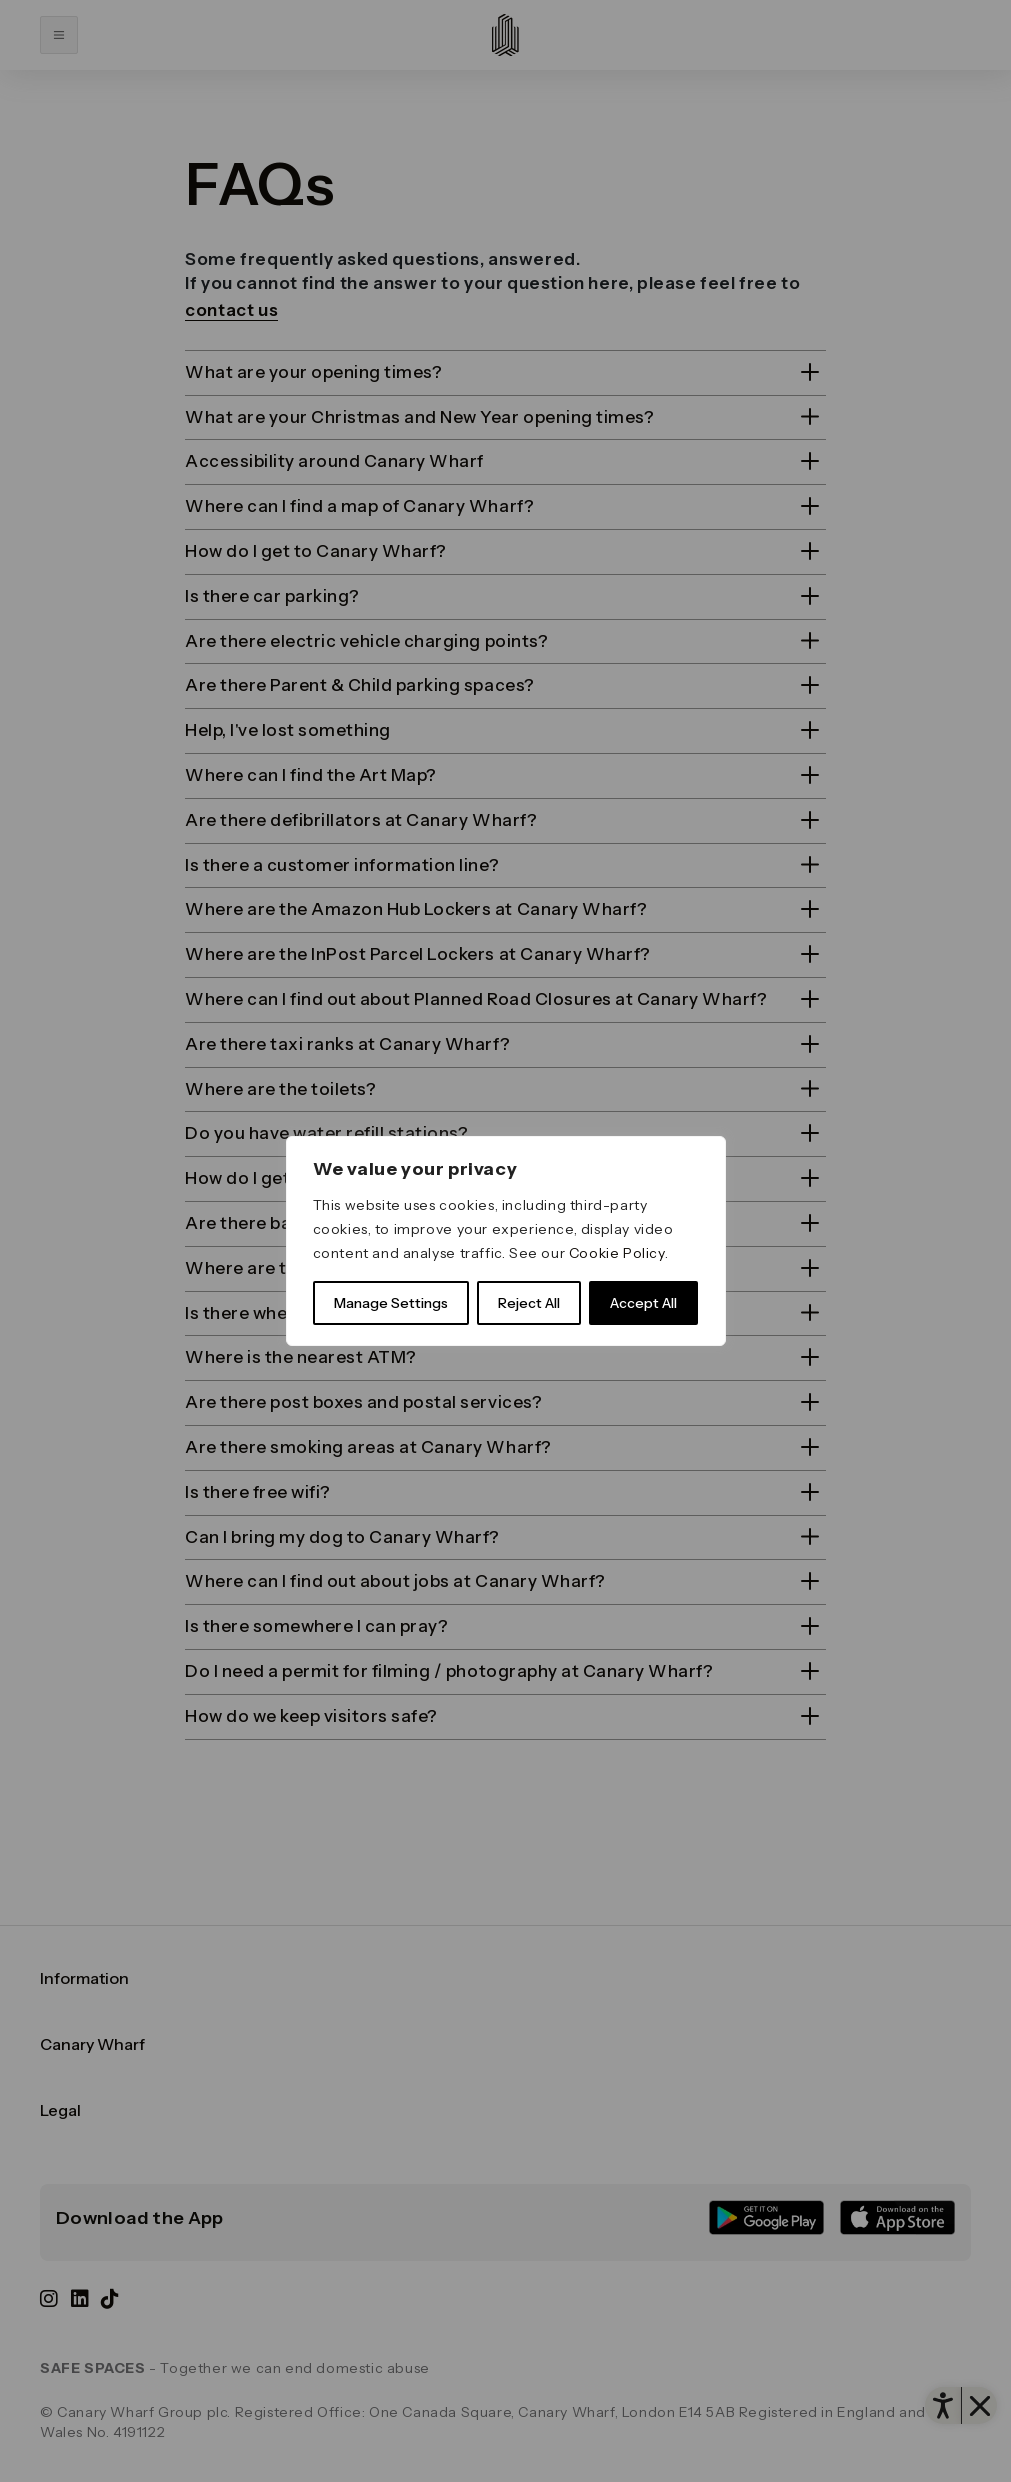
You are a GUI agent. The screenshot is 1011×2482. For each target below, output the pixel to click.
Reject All (529, 1303)
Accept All (643, 1303)
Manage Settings (391, 1303)
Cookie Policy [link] (617, 1253)
